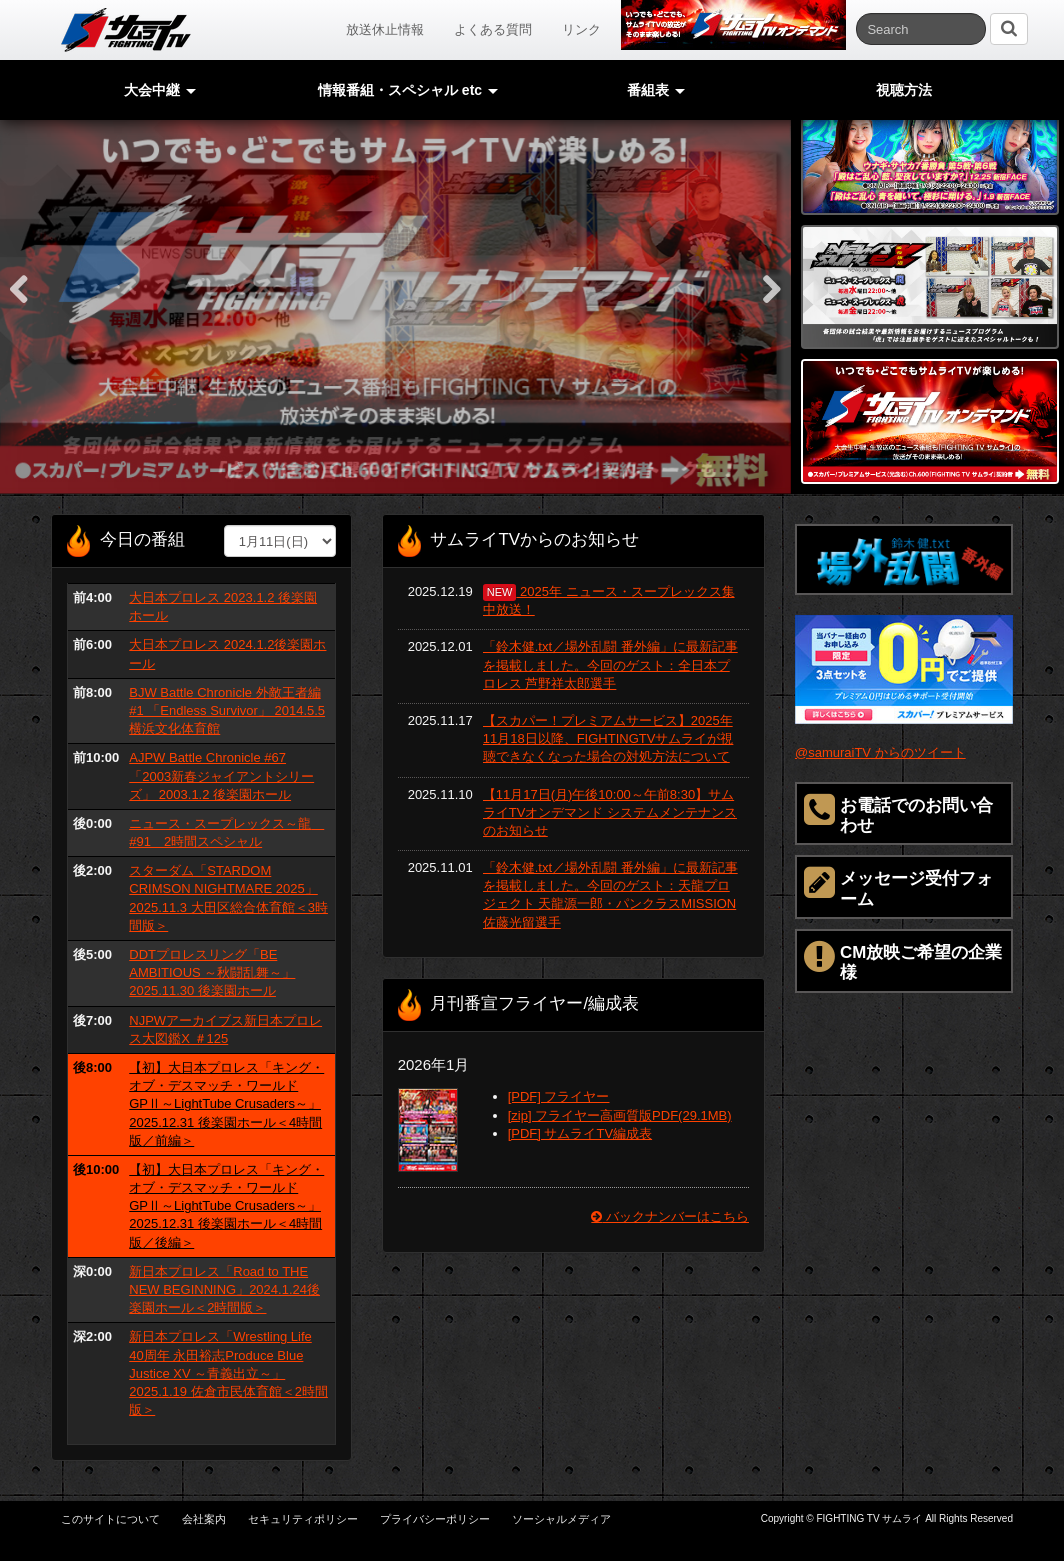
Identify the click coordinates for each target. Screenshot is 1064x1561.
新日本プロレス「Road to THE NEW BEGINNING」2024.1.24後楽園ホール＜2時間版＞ (224, 1289)
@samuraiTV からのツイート (880, 752)
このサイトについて (110, 1519)
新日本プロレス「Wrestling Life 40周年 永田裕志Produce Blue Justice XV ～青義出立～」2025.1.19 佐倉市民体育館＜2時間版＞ (228, 1373)
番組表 (656, 90)
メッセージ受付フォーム (898, 886)
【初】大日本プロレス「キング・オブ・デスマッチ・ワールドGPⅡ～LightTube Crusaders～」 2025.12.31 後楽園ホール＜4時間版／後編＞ (226, 1206)
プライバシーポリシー (435, 1519)
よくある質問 (493, 29)
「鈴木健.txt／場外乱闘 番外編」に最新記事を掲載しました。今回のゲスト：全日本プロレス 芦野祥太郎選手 (610, 664)
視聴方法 (904, 90)
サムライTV (126, 30)
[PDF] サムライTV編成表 (580, 1133)
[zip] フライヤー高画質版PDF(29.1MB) (620, 1115)
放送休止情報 (385, 29)
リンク (581, 29)
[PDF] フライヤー (559, 1096)
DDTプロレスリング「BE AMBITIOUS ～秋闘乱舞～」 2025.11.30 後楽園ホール (212, 972)
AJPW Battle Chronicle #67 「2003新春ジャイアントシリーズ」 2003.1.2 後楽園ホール (221, 775)
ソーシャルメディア (561, 1519)
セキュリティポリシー (303, 1519)
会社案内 (204, 1519)
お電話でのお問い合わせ (898, 813)
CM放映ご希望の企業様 (903, 960)
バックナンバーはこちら (670, 1216)
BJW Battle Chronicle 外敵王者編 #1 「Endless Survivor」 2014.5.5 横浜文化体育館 (227, 710)
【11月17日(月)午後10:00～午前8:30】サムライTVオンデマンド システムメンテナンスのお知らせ (610, 812)
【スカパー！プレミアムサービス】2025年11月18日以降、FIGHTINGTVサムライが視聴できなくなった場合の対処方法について (608, 738)
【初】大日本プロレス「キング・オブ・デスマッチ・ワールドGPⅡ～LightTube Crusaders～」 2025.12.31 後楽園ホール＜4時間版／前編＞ (226, 1104)
